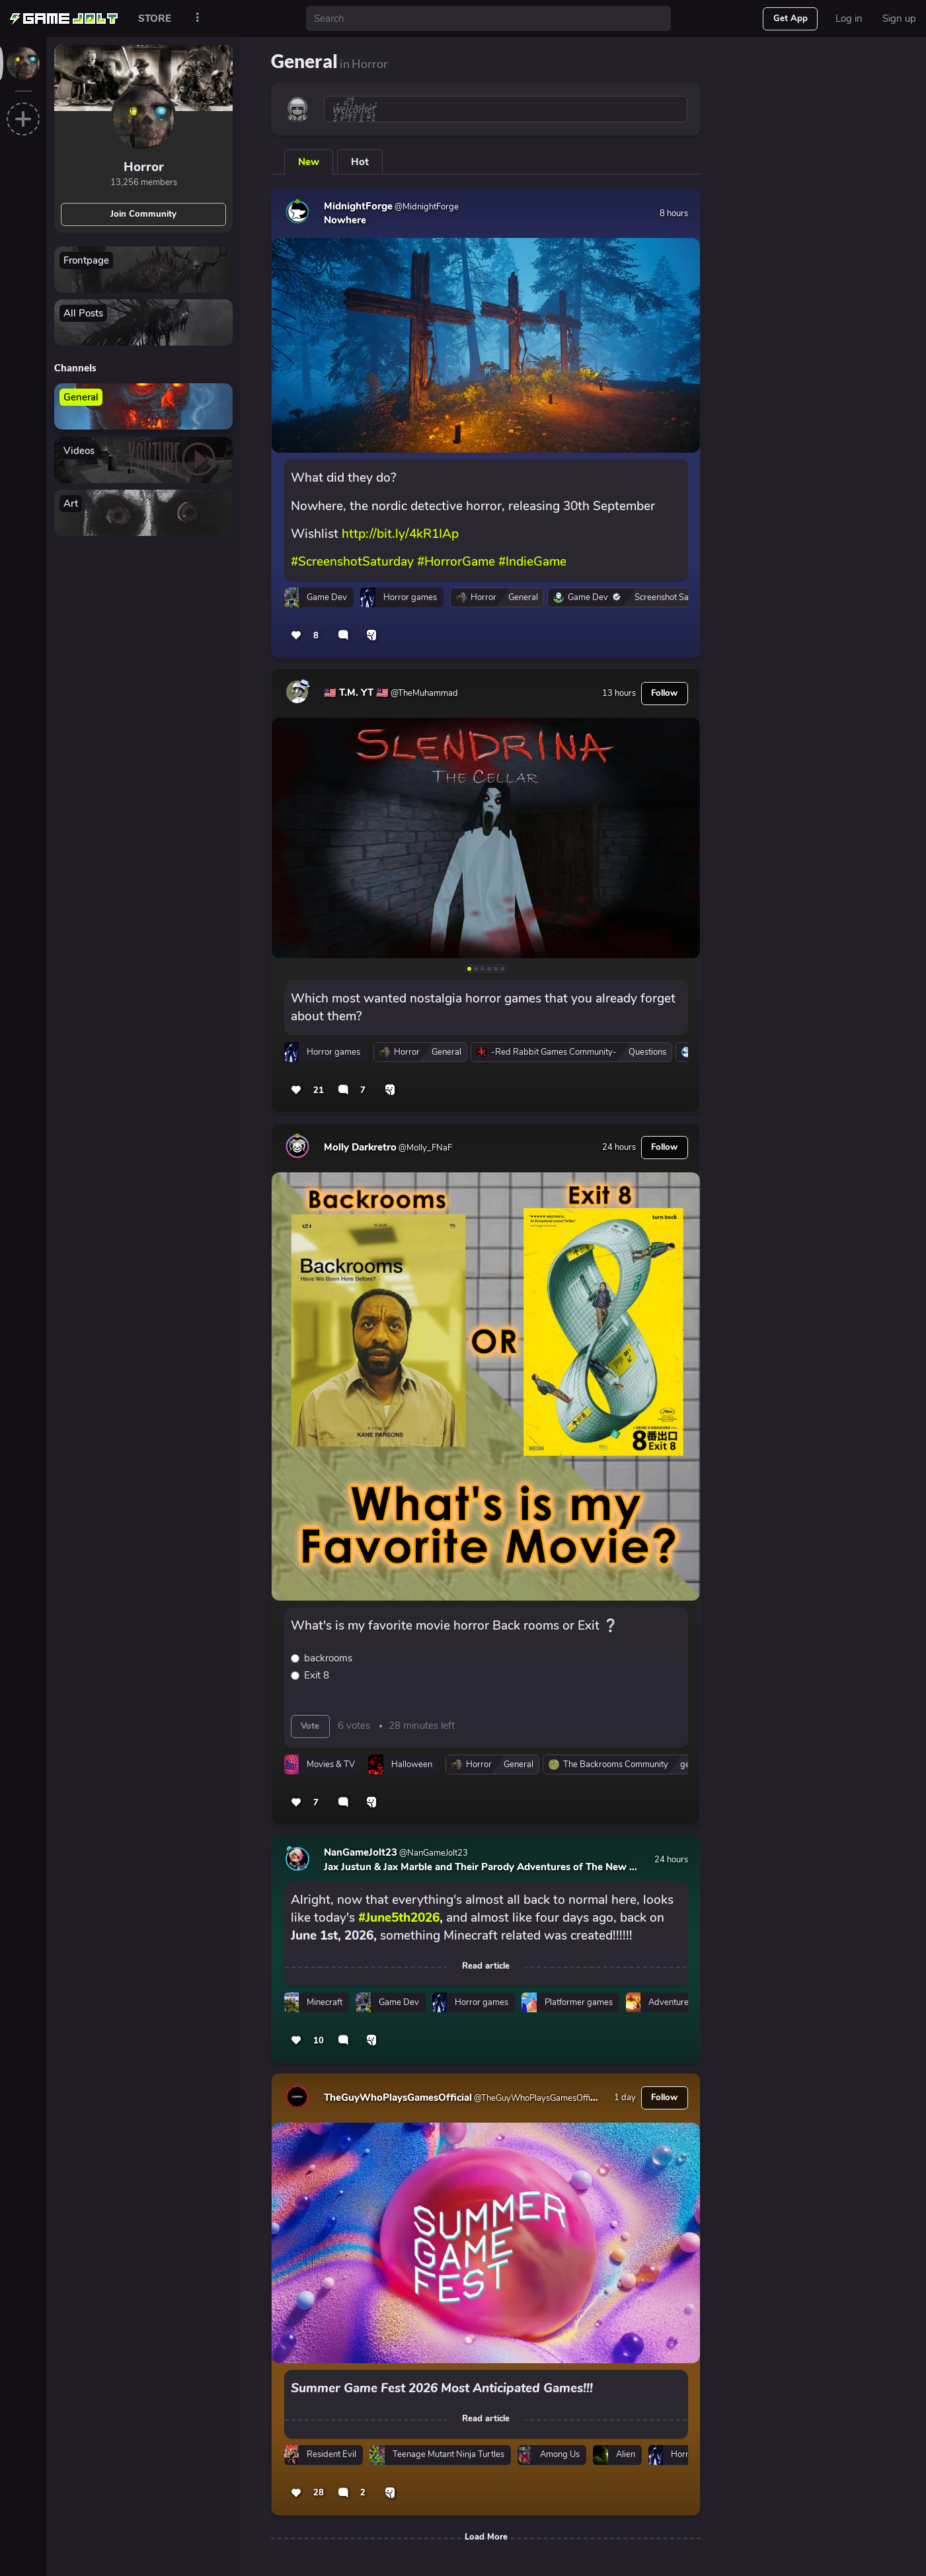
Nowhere (345, 220)
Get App (790, 18)
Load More (486, 2537)
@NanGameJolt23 (432, 1853)
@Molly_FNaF (424, 1148)
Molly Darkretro (360, 1147)
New (308, 162)
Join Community (143, 214)
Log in (849, 18)
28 (318, 2493)
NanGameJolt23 (360, 1852)
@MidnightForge (426, 207)
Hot (360, 162)
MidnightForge (358, 206)
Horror (144, 167)
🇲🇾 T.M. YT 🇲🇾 (356, 692)
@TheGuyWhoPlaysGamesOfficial (537, 2098)
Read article (486, 1966)
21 (318, 1090)
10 (318, 2041)
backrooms (328, 1658)
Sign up (899, 18)
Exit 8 (316, 1675)
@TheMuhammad (423, 693)
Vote (310, 1726)
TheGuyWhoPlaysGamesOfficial (398, 2097)
